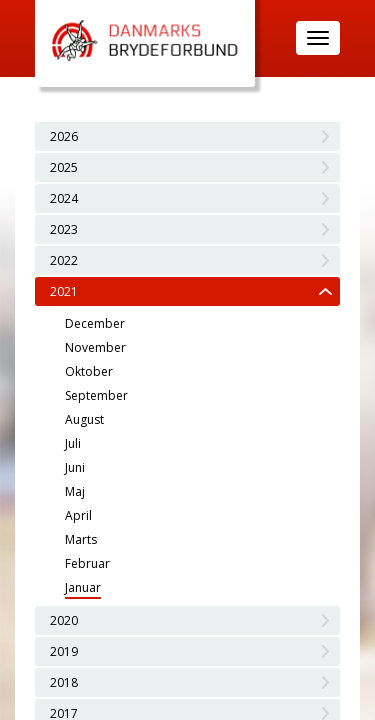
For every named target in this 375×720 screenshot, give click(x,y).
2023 (64, 229)
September (96, 395)
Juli (73, 443)
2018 (64, 682)
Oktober (89, 371)
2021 (64, 291)
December (95, 323)
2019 (64, 651)
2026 (64, 136)
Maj (75, 491)
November (95, 347)
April (78, 515)
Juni (75, 467)
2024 (64, 198)
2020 (64, 620)
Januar (83, 587)
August (84, 419)
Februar (87, 563)
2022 (64, 260)
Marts (81, 539)
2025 (64, 167)
